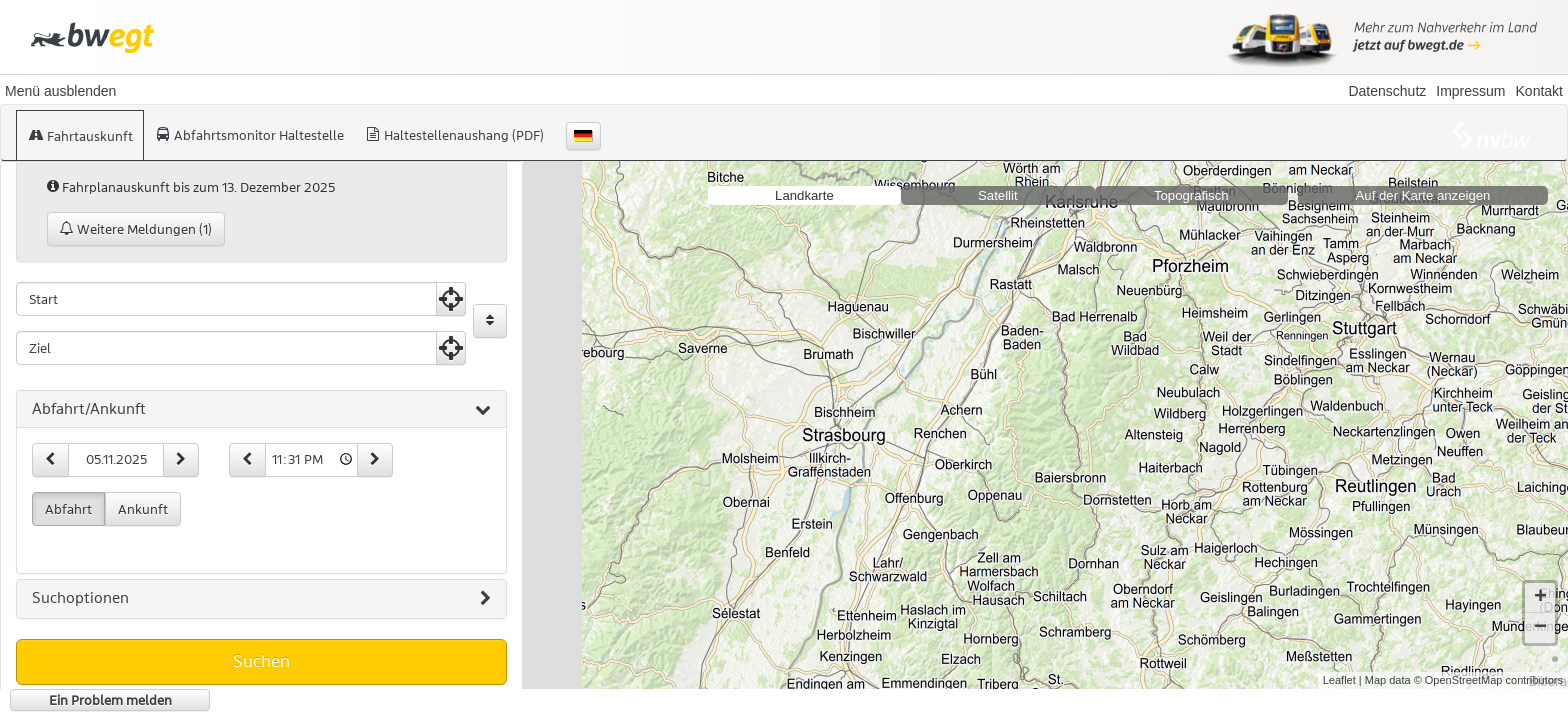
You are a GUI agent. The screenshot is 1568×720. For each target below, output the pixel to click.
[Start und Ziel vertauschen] (490, 321)
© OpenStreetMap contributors (1488, 680)
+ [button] (1540, 598)
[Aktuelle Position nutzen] (451, 299)
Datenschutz (1387, 91)
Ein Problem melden (110, 700)
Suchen (261, 661)
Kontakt (1539, 91)
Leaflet (1339, 680)
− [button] (1540, 628)
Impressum (1470, 91)
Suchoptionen (261, 599)
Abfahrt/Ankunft (261, 410)
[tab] (261, 410)
